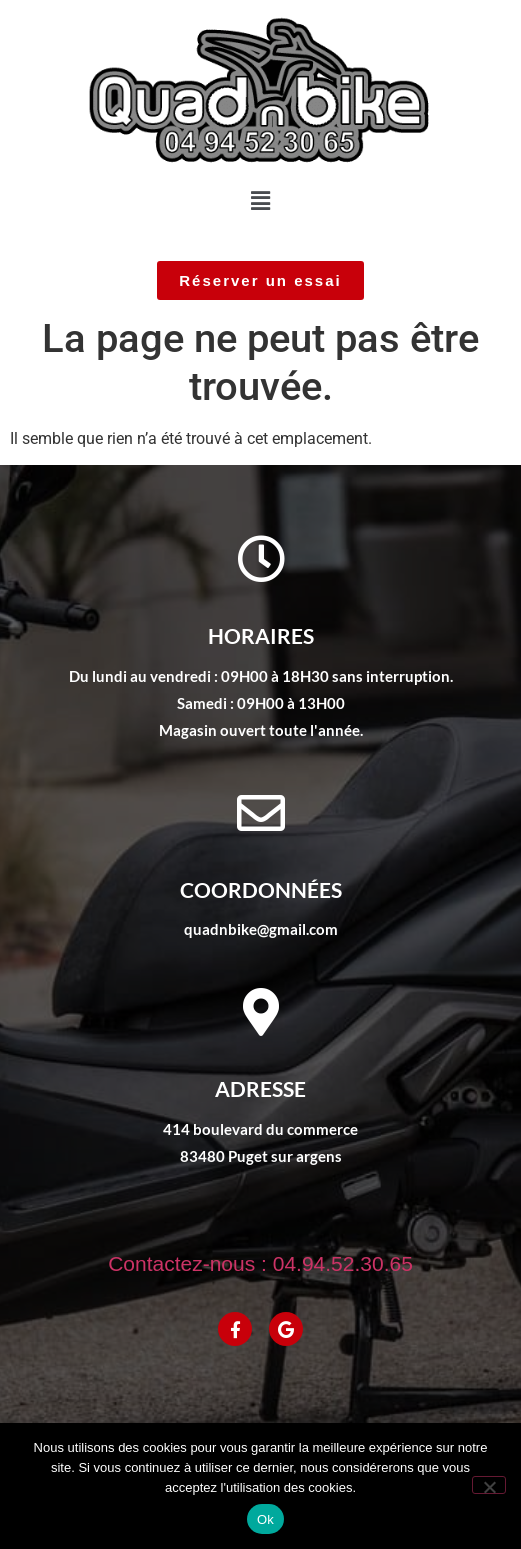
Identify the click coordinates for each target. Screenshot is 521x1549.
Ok (265, 1519)
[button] (260, 201)
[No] (489, 1485)
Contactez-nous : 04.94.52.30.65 (260, 1263)
